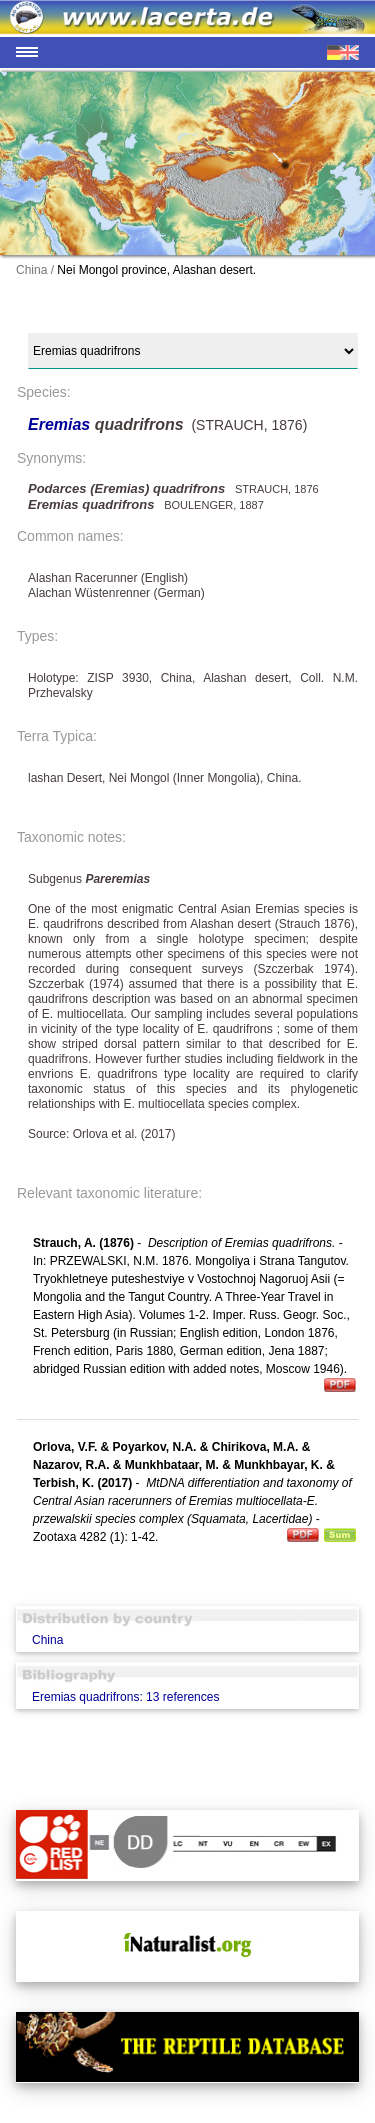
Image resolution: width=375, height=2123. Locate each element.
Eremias (61, 424)
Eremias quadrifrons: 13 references (125, 1697)
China (47, 1640)
